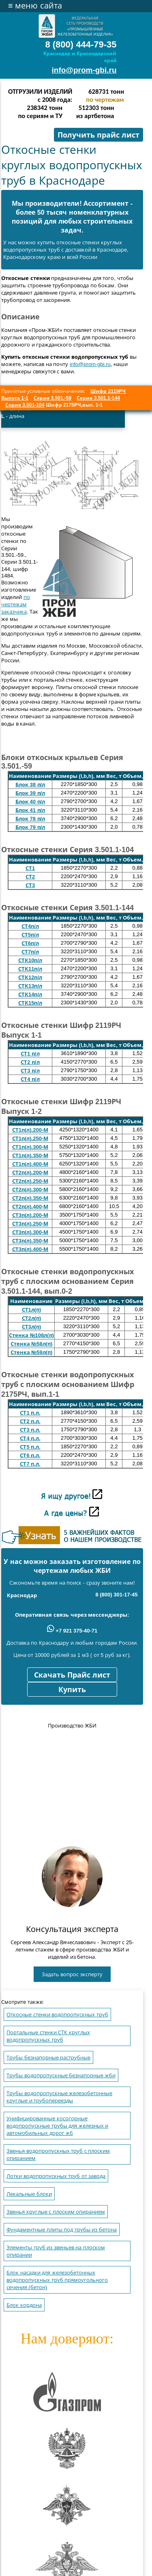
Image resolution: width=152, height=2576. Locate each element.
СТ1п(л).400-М (30, 1164)
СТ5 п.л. (30, 1447)
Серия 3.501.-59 (52, 398)
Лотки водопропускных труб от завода (55, 2176)
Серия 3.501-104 (24, 405)
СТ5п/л (30, 935)
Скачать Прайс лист (72, 1675)
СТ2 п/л (30, 1062)
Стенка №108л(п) (31, 1335)
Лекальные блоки (29, 2194)
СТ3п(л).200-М (30, 1215)
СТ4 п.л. (30, 1438)
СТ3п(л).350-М (30, 1241)
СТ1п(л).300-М (30, 1147)
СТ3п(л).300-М (30, 1232)
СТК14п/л (30, 994)
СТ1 (30, 868)
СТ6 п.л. (30, 1455)
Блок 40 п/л (30, 802)
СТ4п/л (30, 926)
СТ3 (30, 885)
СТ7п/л (30, 952)
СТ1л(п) (31, 1310)
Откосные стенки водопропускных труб (57, 2015)
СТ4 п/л (30, 1079)
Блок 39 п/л (30, 793)
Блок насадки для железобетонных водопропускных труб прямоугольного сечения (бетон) (57, 2280)
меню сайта (35, 5)
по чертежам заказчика (15, 604)
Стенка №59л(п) (32, 1352)
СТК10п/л (30, 960)
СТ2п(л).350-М (30, 1198)
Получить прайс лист (98, 135)
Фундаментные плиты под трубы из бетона (61, 2230)
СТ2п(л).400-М (30, 1207)
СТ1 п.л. (30, 1413)
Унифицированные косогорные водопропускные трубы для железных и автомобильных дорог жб (57, 2125)
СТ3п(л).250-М (30, 1224)
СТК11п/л (30, 969)
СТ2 (30, 877)
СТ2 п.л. (30, 1421)
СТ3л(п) (31, 1327)
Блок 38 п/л (30, 785)
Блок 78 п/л (30, 819)
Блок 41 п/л (30, 810)
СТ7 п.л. (30, 1464)
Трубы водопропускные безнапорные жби (61, 2075)
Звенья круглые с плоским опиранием (55, 2212)
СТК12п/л (30, 977)
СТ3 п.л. (30, 1430)
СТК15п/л (30, 1003)
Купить (72, 1690)
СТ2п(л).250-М (30, 1181)
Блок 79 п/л (30, 827)
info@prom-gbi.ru (84, 70)
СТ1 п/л (30, 1054)
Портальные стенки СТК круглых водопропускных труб (48, 2036)
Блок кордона (24, 2305)
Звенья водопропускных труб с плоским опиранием (58, 2154)
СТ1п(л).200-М (30, 1130)
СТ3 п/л (30, 1071)
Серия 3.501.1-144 (98, 398)
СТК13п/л (30, 986)
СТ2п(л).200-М (30, 1173)
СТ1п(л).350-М (30, 1155)
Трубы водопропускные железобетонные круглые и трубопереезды (59, 2097)
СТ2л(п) (31, 1318)
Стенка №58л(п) (32, 1344)
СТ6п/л (30, 943)
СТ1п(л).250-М (30, 1138)
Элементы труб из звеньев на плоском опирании (55, 2251)
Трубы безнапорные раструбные (48, 2058)
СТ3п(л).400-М (30, 1249)
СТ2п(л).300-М (30, 1190)
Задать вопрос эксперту (72, 1974)
